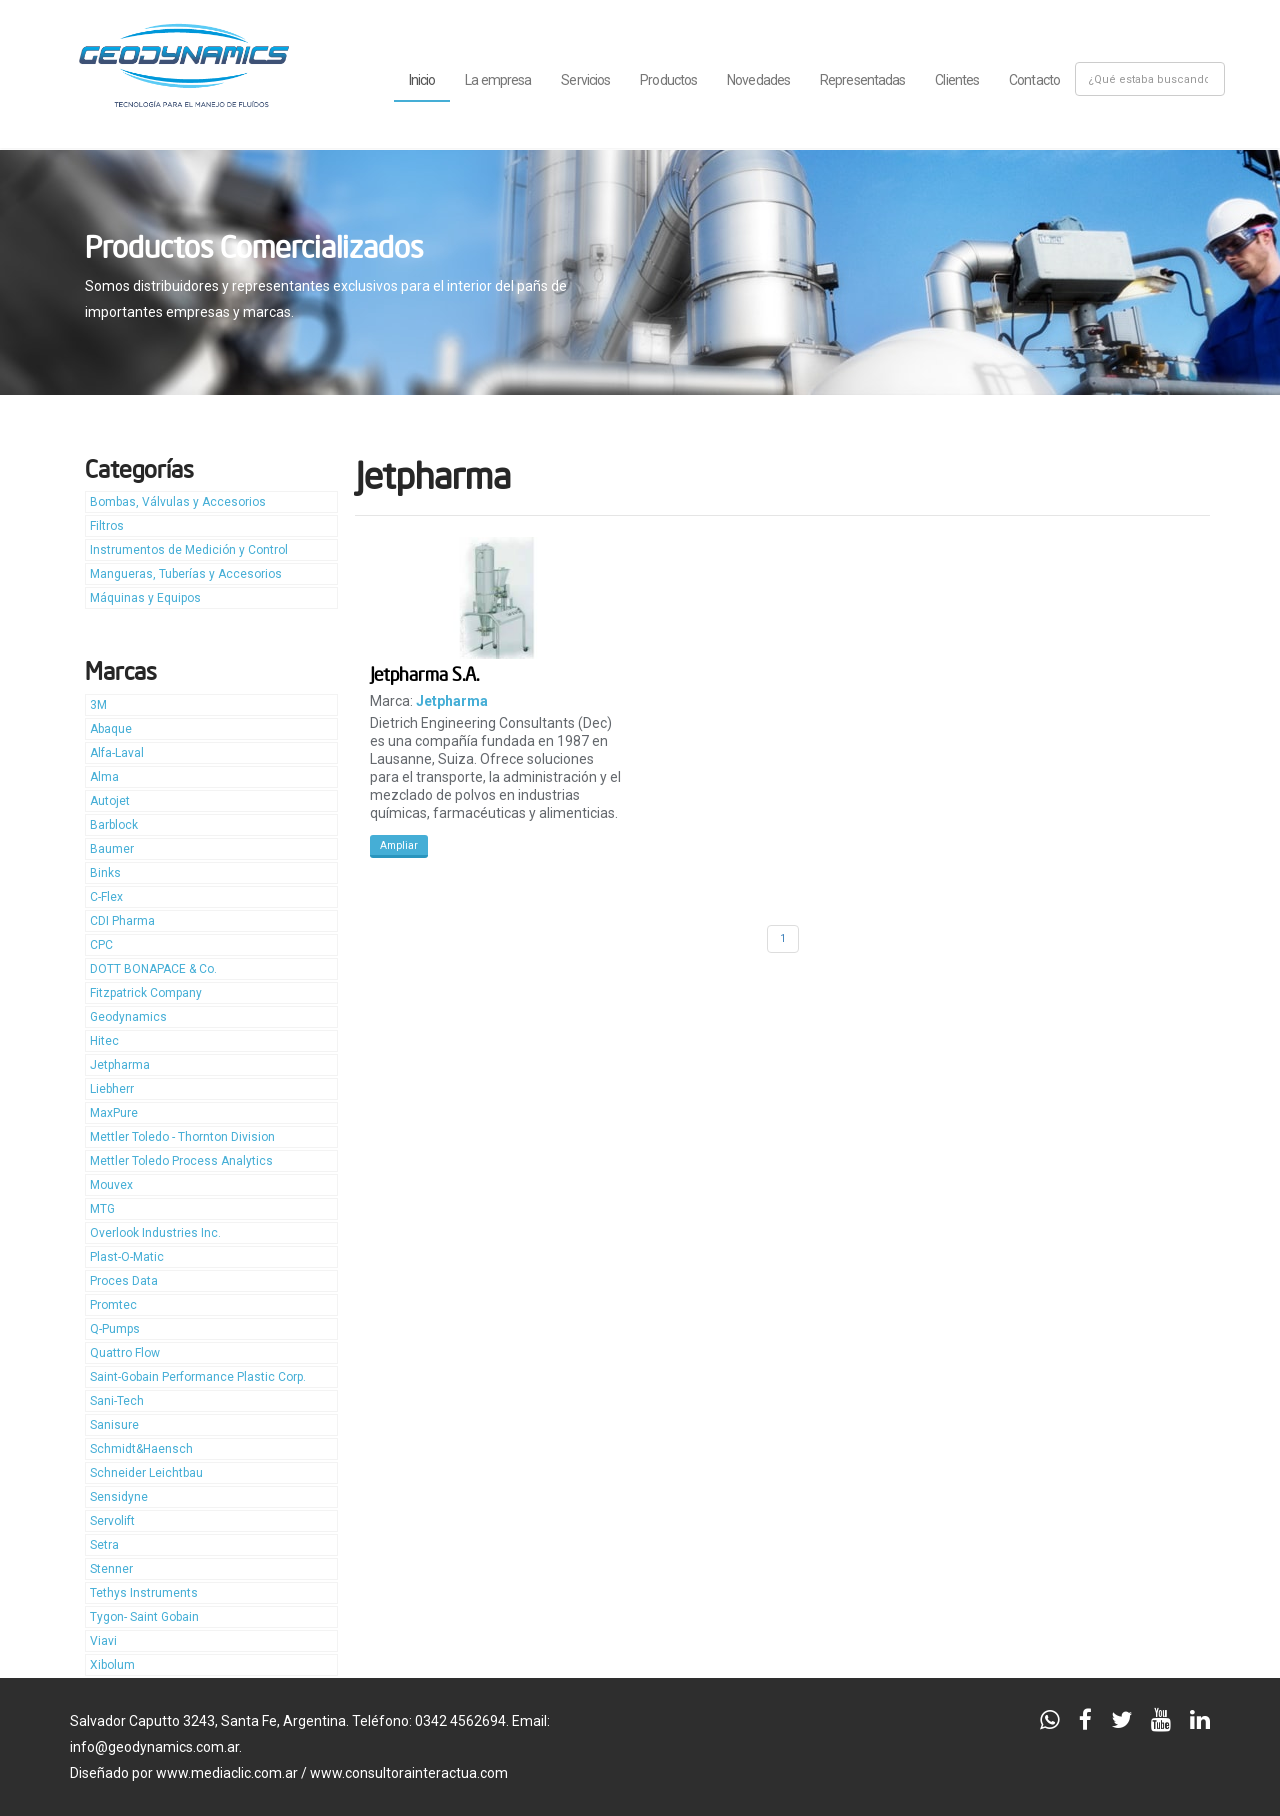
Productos (668, 80)
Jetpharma (452, 701)
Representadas (862, 80)
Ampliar (399, 845)
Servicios (585, 80)
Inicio (422, 80)
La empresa (498, 80)
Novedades (758, 80)
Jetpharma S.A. (424, 673)
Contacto (1034, 80)
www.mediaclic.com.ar (227, 1773)
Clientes (957, 80)
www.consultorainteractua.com (409, 1773)
